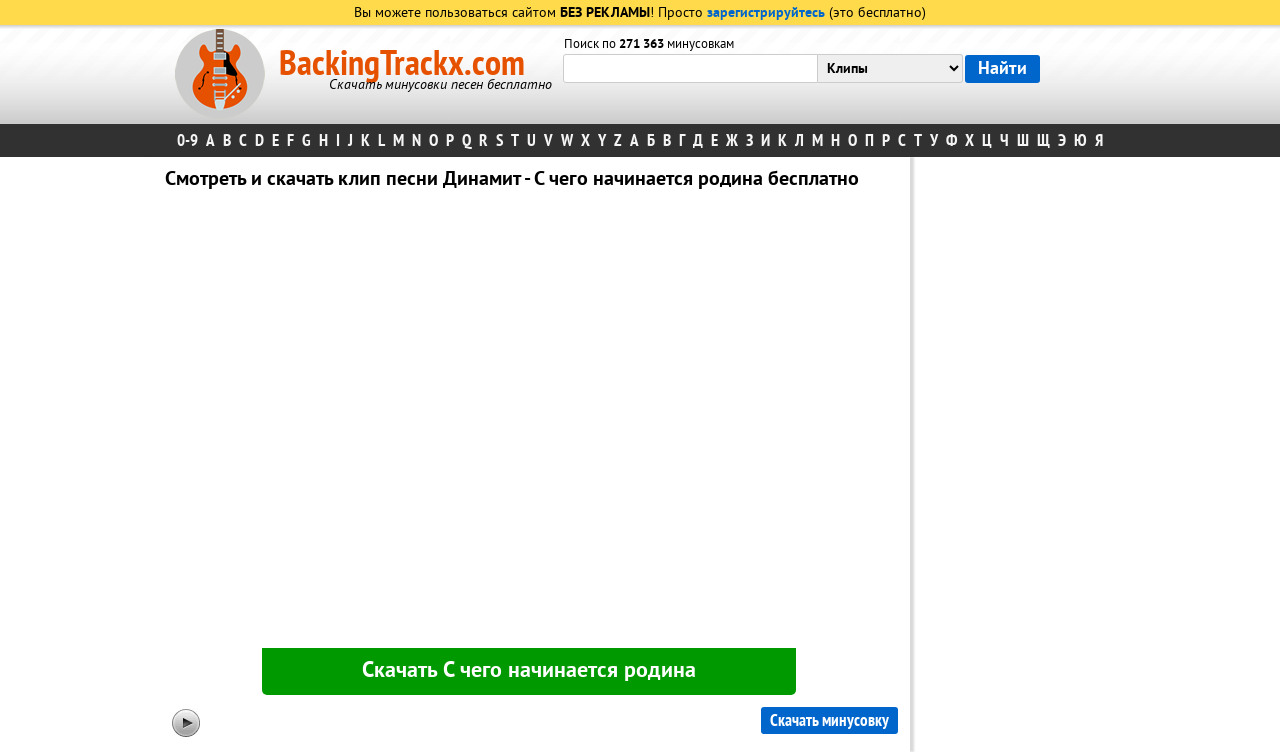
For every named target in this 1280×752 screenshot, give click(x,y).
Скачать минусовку (829, 720)
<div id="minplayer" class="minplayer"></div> (529, 423)
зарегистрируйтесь (766, 13)
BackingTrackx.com (402, 64)
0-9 (187, 140)
